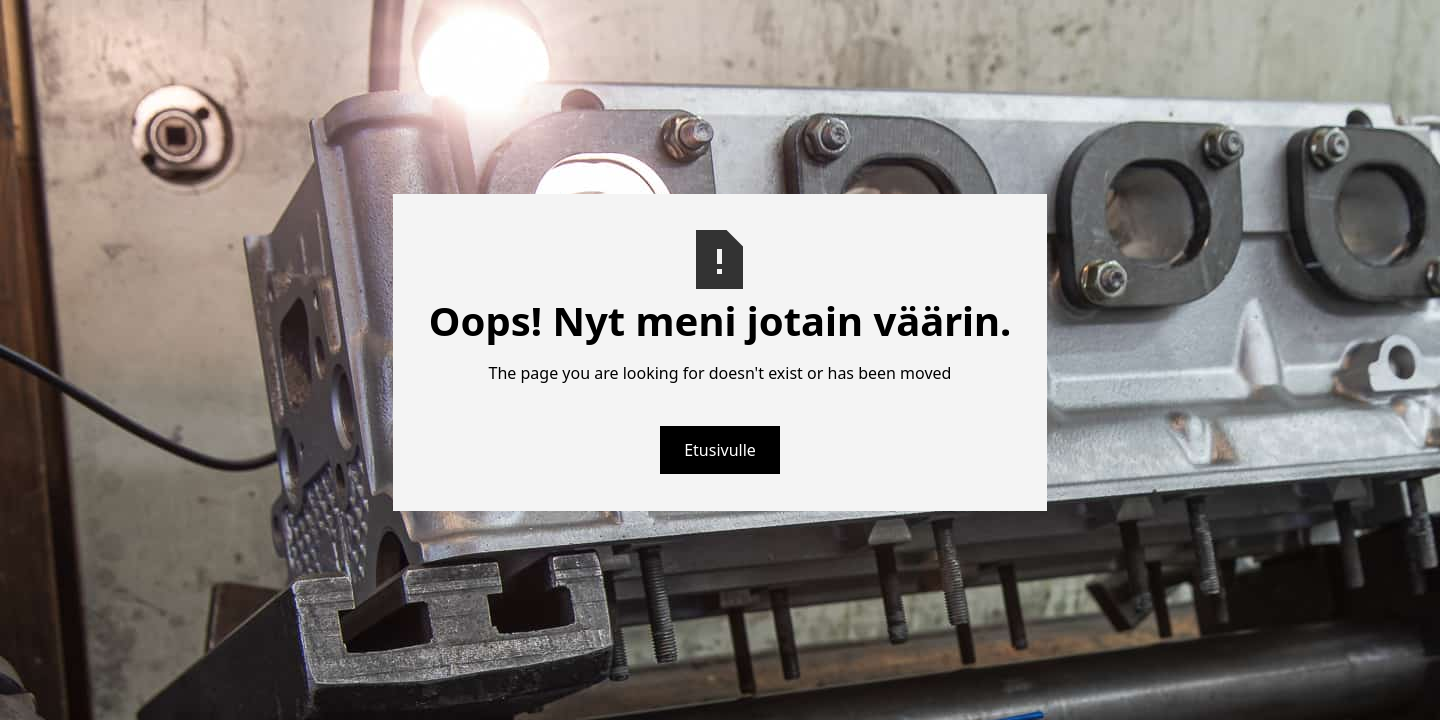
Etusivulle (720, 450)
